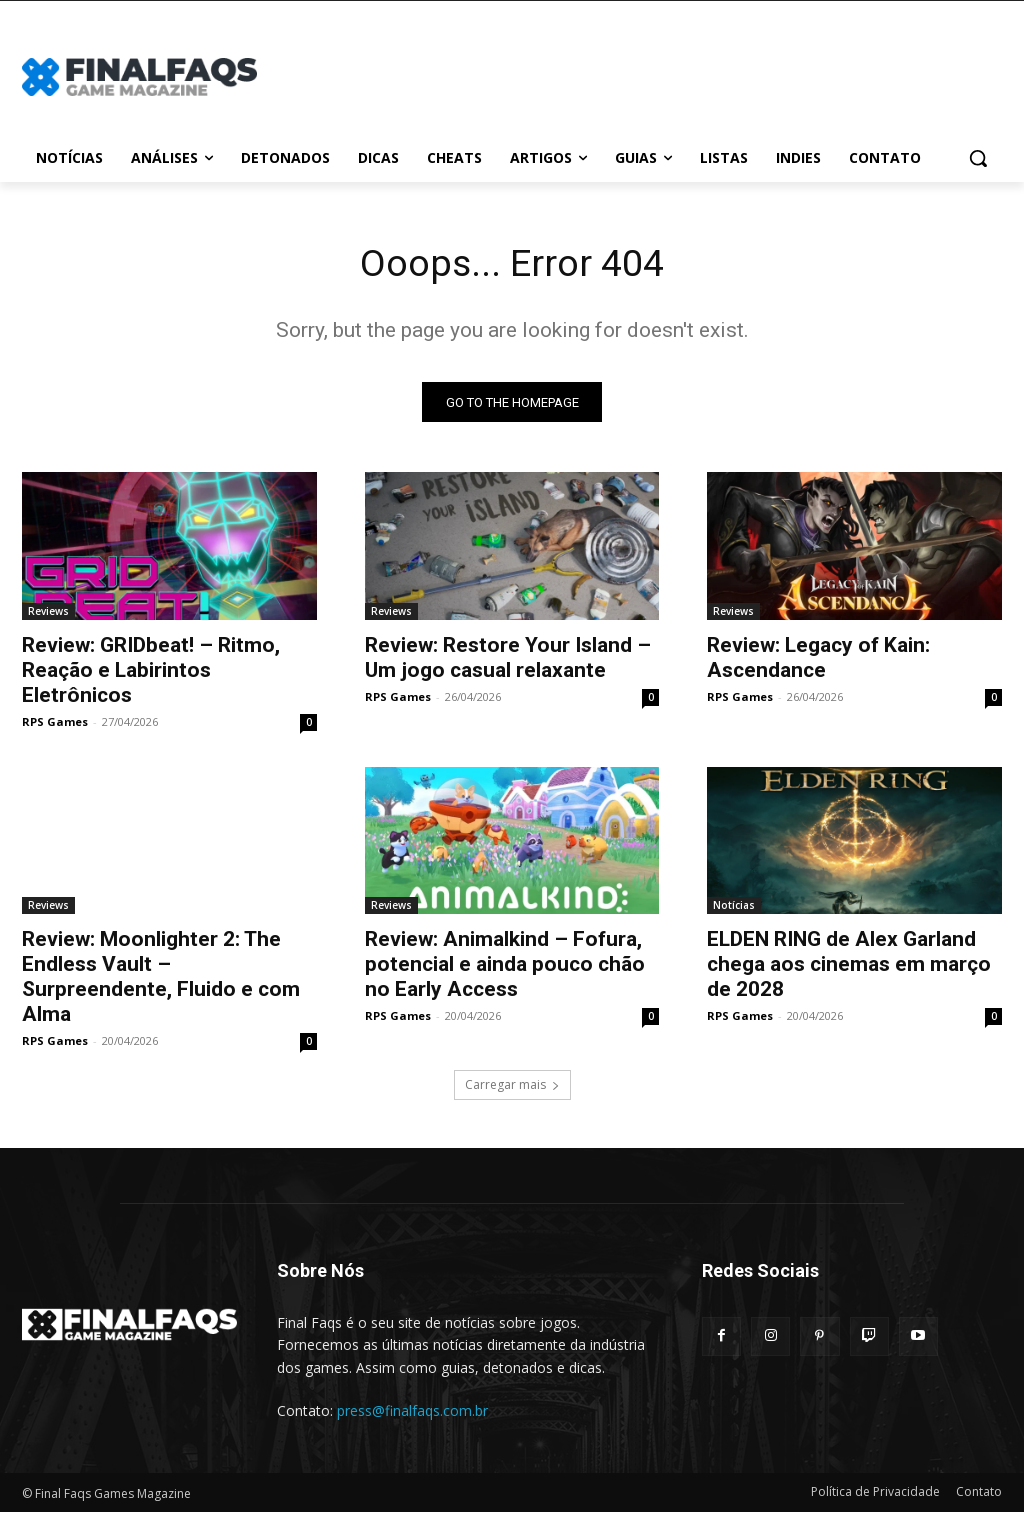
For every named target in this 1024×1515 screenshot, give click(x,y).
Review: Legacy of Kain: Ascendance (818, 660)
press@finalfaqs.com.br (412, 1414)
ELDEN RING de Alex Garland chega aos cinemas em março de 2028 (849, 968)
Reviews (48, 614)
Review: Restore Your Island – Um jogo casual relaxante (508, 660)
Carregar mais (512, 1088)
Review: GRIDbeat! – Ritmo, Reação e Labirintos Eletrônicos (151, 673)
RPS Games (55, 724)
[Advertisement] (630, 74)
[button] (978, 158)
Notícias (734, 909)
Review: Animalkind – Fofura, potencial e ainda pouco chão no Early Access (505, 968)
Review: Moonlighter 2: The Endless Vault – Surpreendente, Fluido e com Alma (161, 980)
